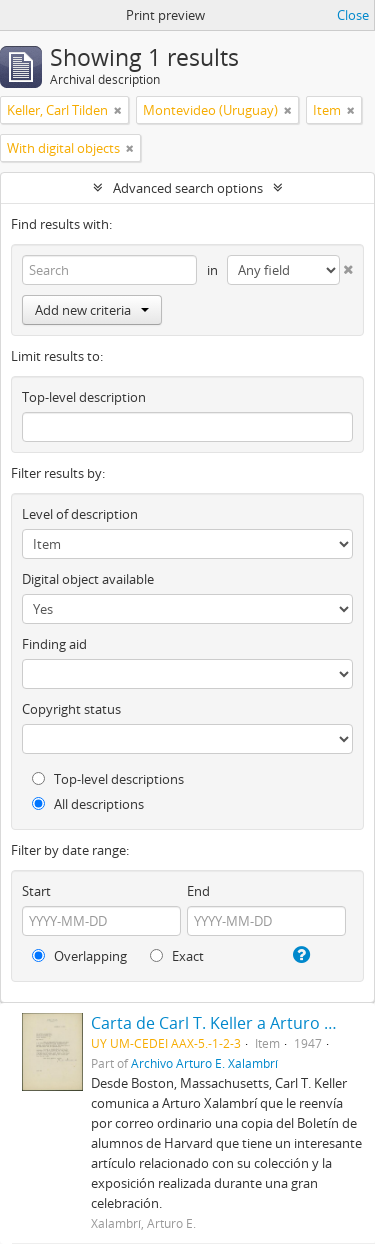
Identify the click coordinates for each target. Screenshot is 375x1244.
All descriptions (88, 804)
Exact (177, 956)
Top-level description (84, 397)
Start (36, 891)
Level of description (80, 514)
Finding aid (54, 644)
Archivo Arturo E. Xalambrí (204, 1063)
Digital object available (88, 579)
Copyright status (71, 709)
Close (353, 15)
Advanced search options (188, 188)
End (198, 891)
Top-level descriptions (108, 779)
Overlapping (79, 956)
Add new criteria (92, 310)
